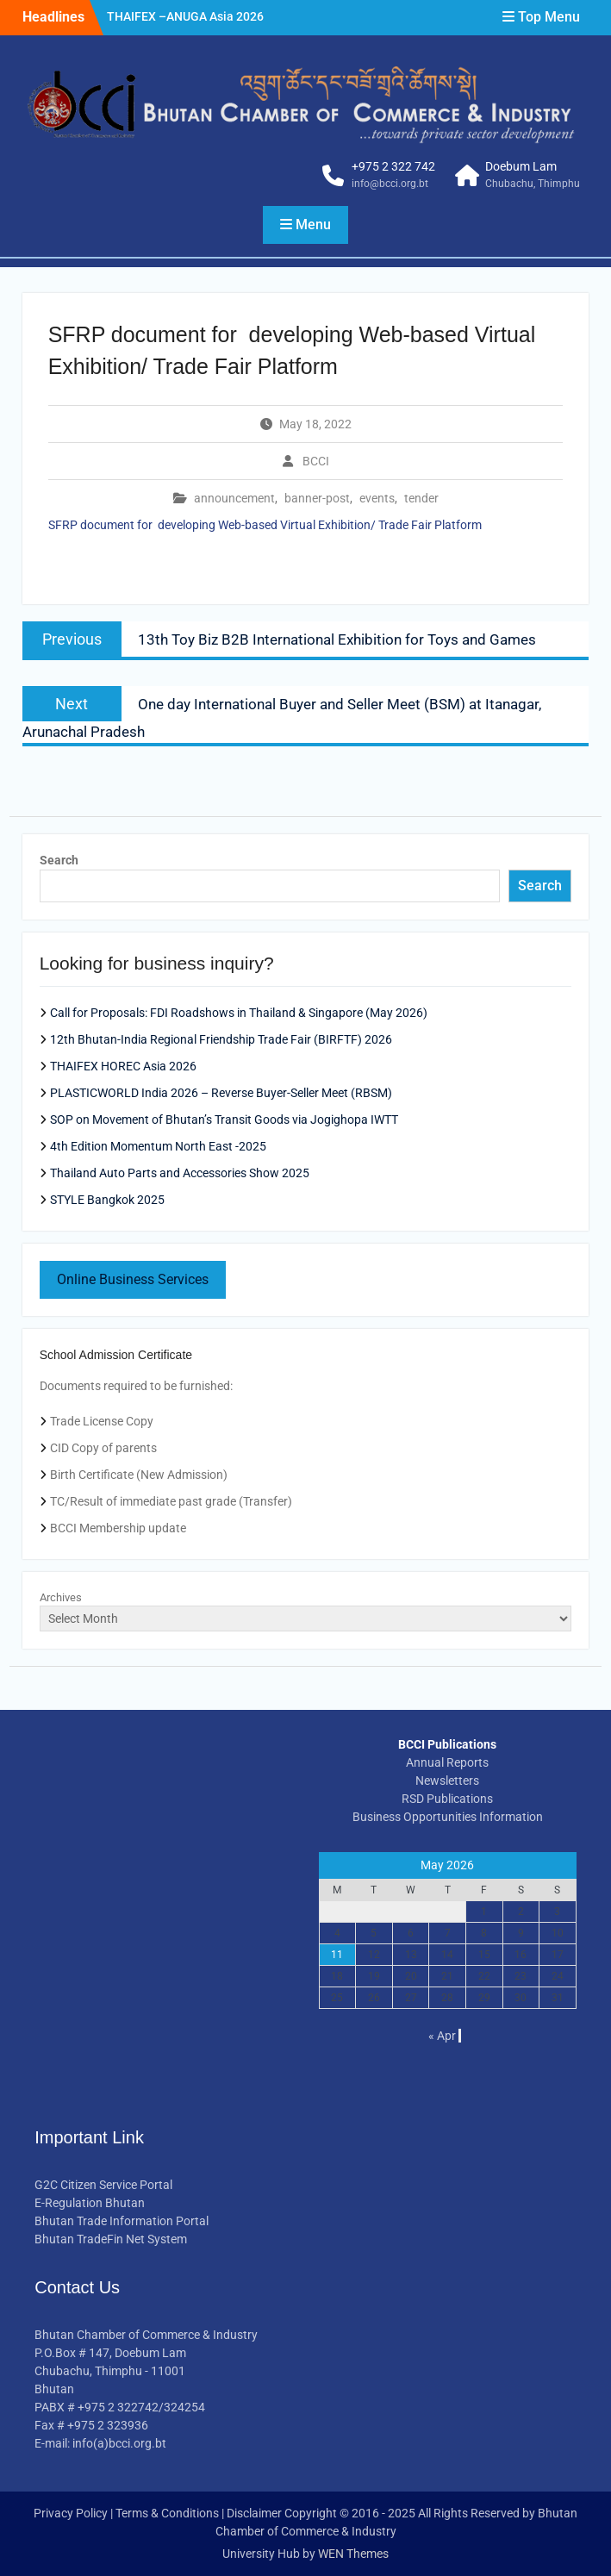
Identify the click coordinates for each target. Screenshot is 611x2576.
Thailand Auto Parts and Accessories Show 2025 (179, 1173)
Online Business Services (133, 1279)
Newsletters (447, 1780)
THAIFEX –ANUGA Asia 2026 (185, 16)
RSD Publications (447, 1799)
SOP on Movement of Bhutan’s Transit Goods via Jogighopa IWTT (224, 1119)
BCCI (315, 461)
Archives (61, 1597)
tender (421, 498)
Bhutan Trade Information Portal (121, 2221)
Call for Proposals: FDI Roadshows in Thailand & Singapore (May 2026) (238, 1013)
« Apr (442, 2036)
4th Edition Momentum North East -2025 (158, 1146)
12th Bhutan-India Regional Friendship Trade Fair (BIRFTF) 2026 (221, 1039)
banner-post (317, 498)
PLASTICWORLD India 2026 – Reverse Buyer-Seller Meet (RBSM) (221, 1093)
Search (59, 860)
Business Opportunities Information (447, 1817)
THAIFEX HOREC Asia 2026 (123, 1066)
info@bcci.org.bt (390, 184)
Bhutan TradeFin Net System (110, 2239)
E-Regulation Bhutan (89, 2203)
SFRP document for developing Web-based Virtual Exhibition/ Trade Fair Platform (265, 525)
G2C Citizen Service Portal (103, 2185)
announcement (234, 498)
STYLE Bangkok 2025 (107, 1200)
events (377, 498)
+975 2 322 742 (393, 166)
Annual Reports (447, 1762)
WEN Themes (353, 2553)
